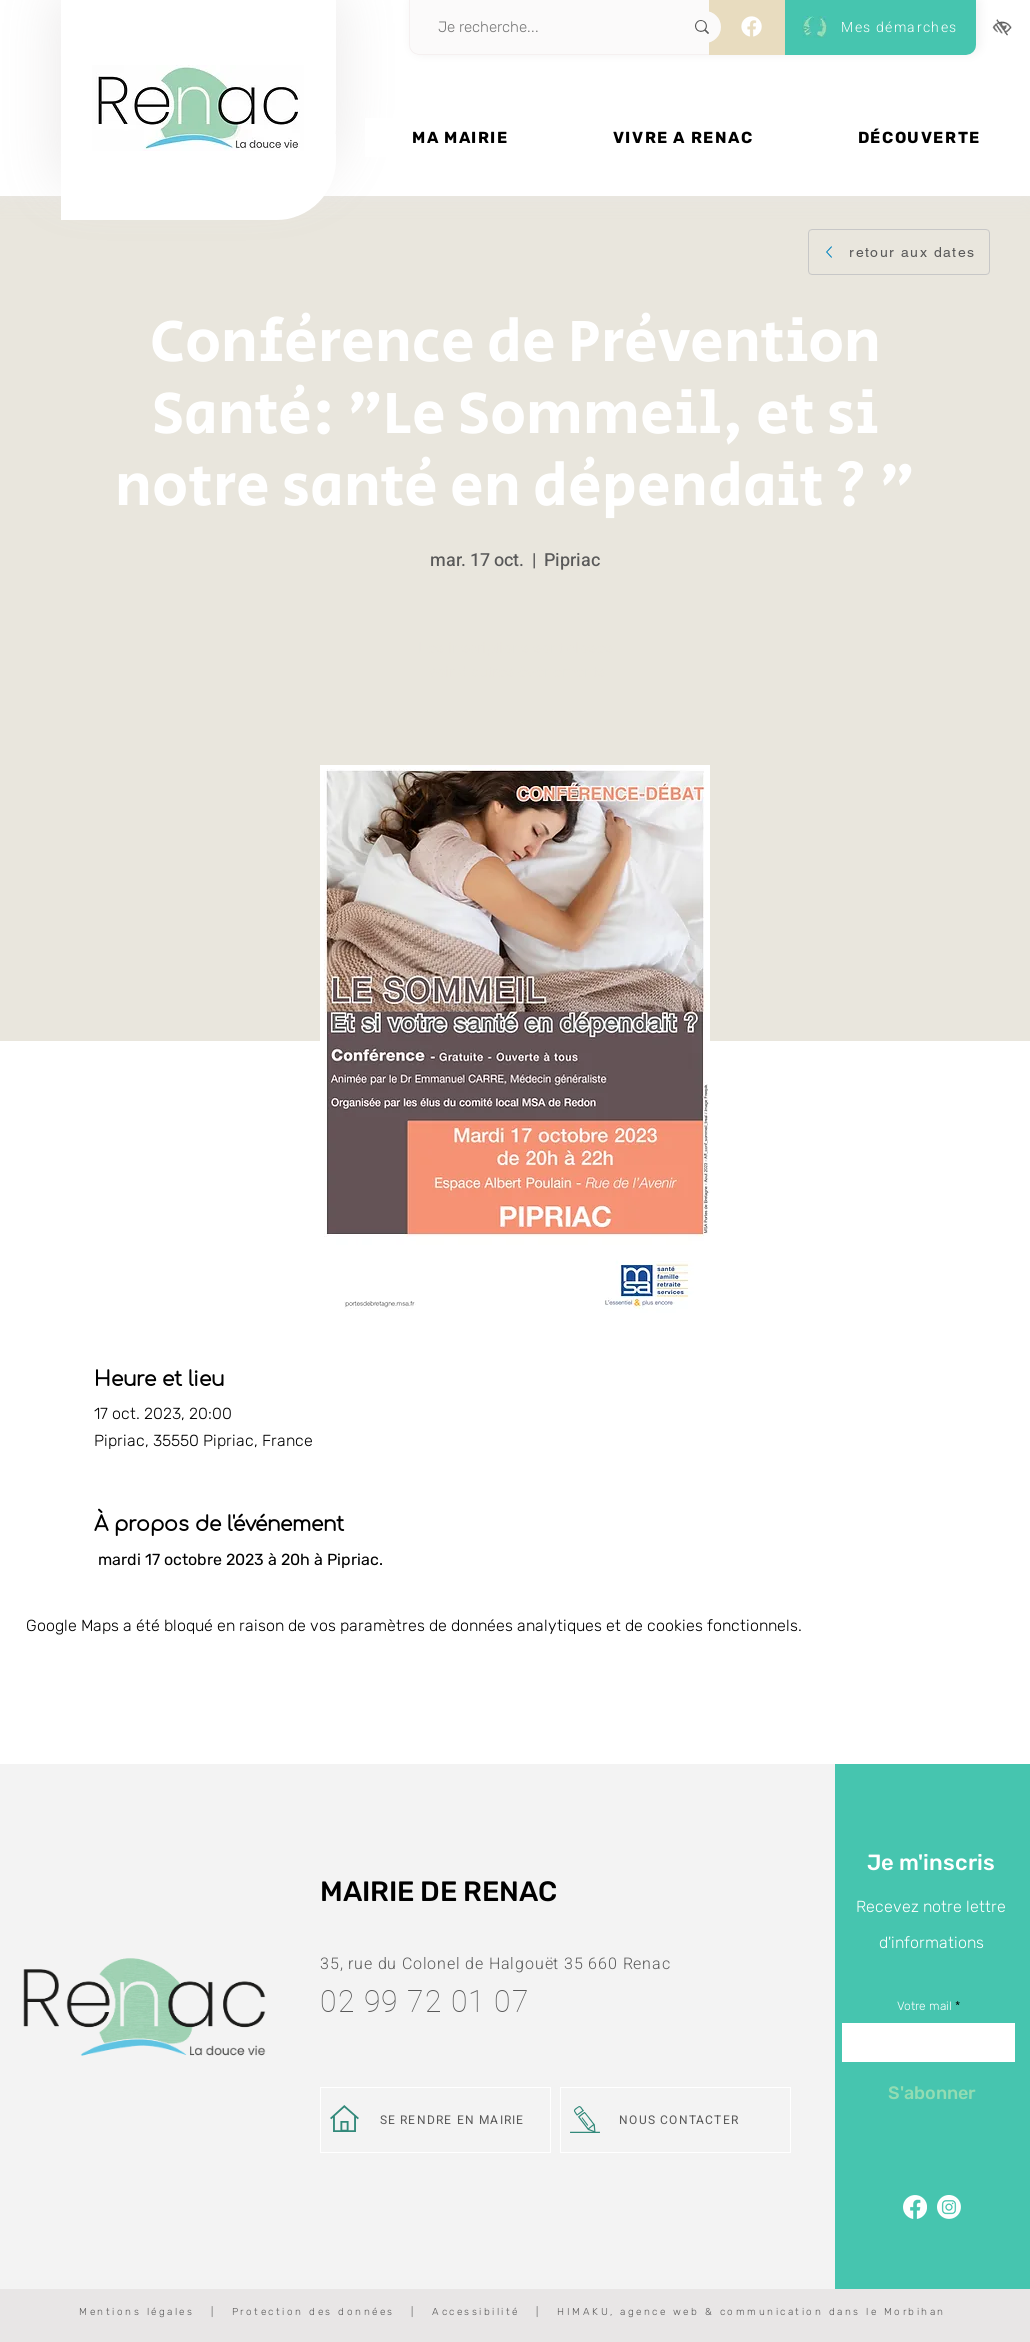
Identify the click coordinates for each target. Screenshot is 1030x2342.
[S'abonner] (931, 2093)
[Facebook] (751, 26)
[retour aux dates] (899, 252)
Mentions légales (136, 2312)
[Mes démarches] (876, 27)
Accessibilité (476, 2312)
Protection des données (313, 2312)
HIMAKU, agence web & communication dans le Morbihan (751, 2312)
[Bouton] (198, 177)
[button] (460, 137)
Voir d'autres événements (515, 671)
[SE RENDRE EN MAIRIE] (435, 2120)
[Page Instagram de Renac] (949, 2207)
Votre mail (924, 2006)
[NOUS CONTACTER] (675, 2120)
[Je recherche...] (538, 27)
